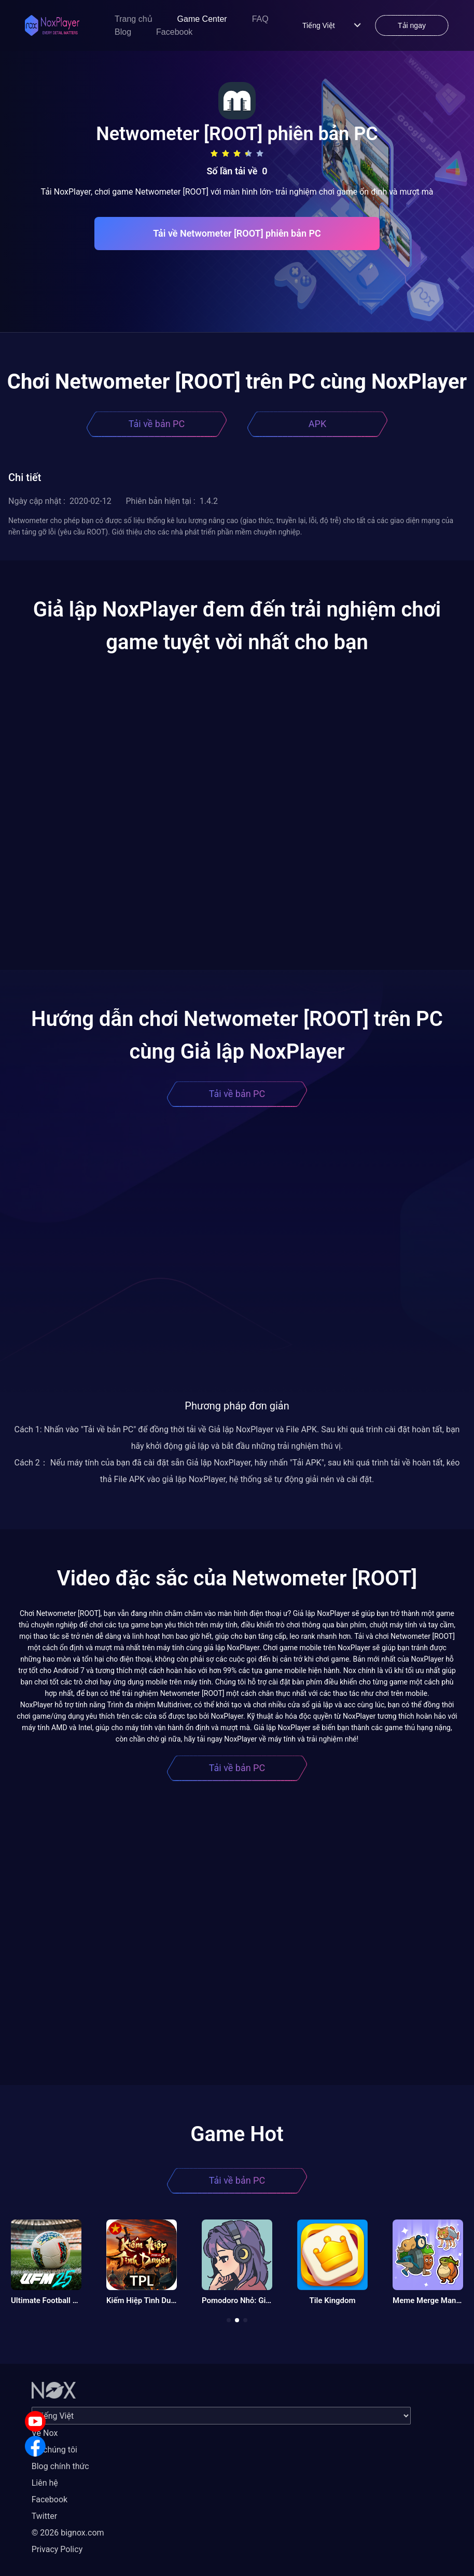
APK (317, 423)
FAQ (260, 19)
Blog (123, 32)
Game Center (202, 19)
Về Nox (45, 2433)
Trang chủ (133, 19)
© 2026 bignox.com (68, 2533)
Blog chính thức (60, 2466)
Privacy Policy (57, 2549)
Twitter (44, 2516)
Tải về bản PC (157, 423)
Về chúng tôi (54, 2450)
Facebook (174, 32)
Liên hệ (45, 2483)
